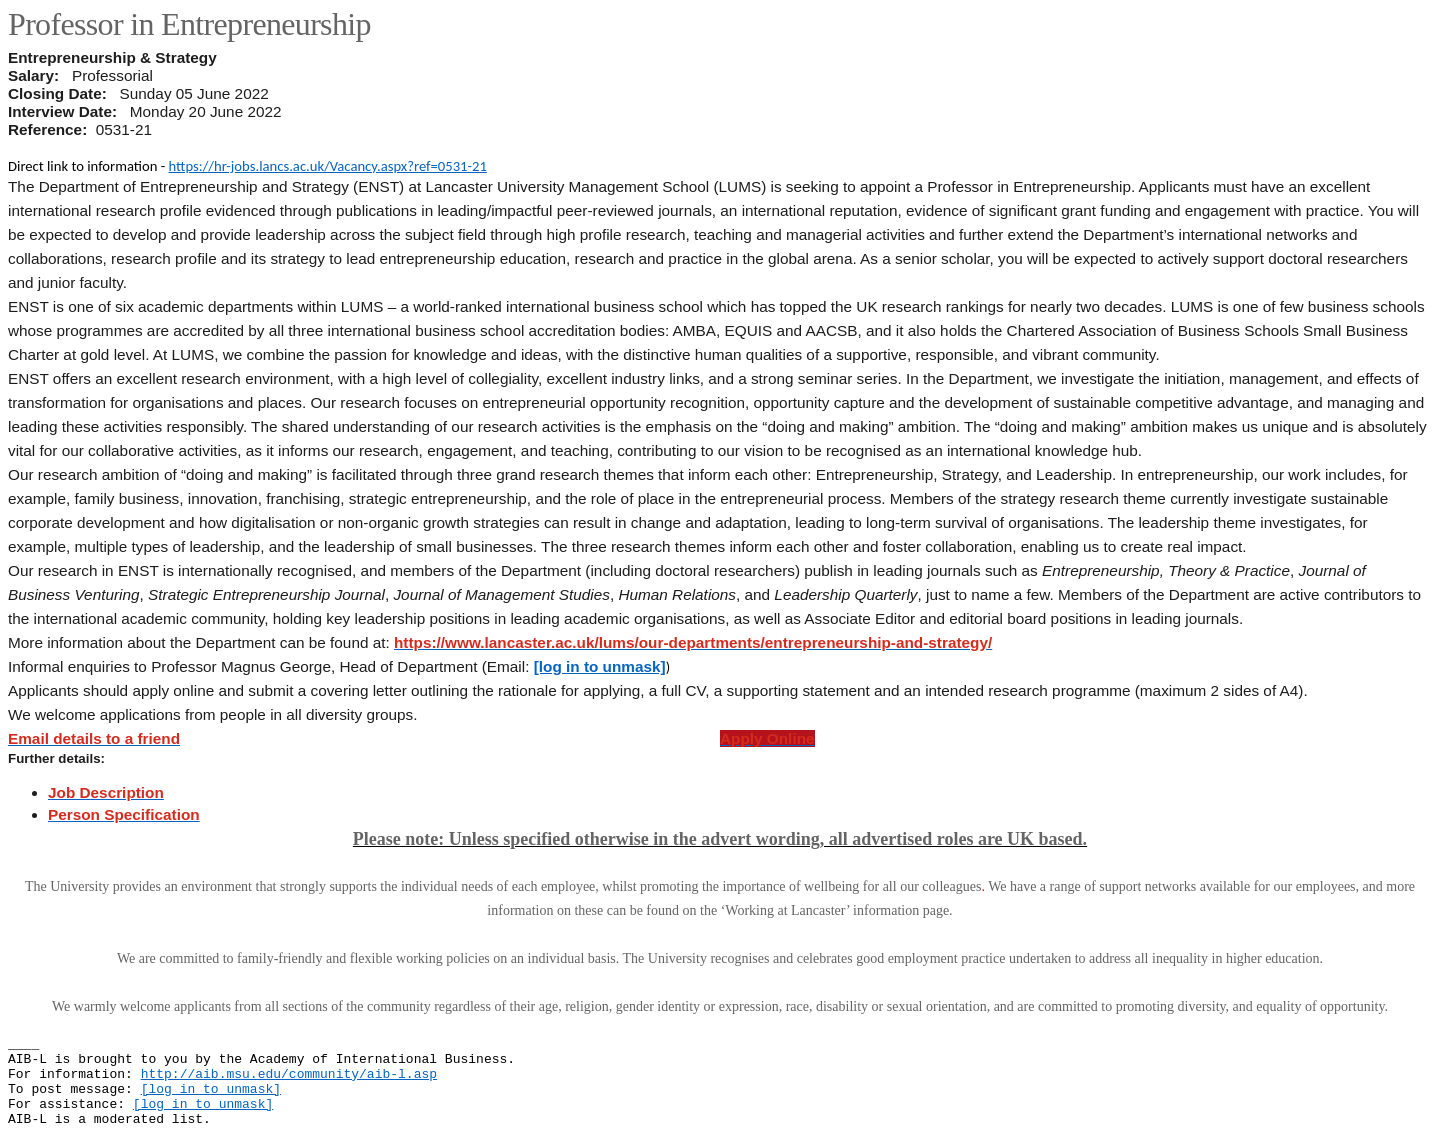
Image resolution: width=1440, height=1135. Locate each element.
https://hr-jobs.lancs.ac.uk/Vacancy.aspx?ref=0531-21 (328, 166)
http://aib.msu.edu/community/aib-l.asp (289, 1074)
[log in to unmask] (600, 666)
